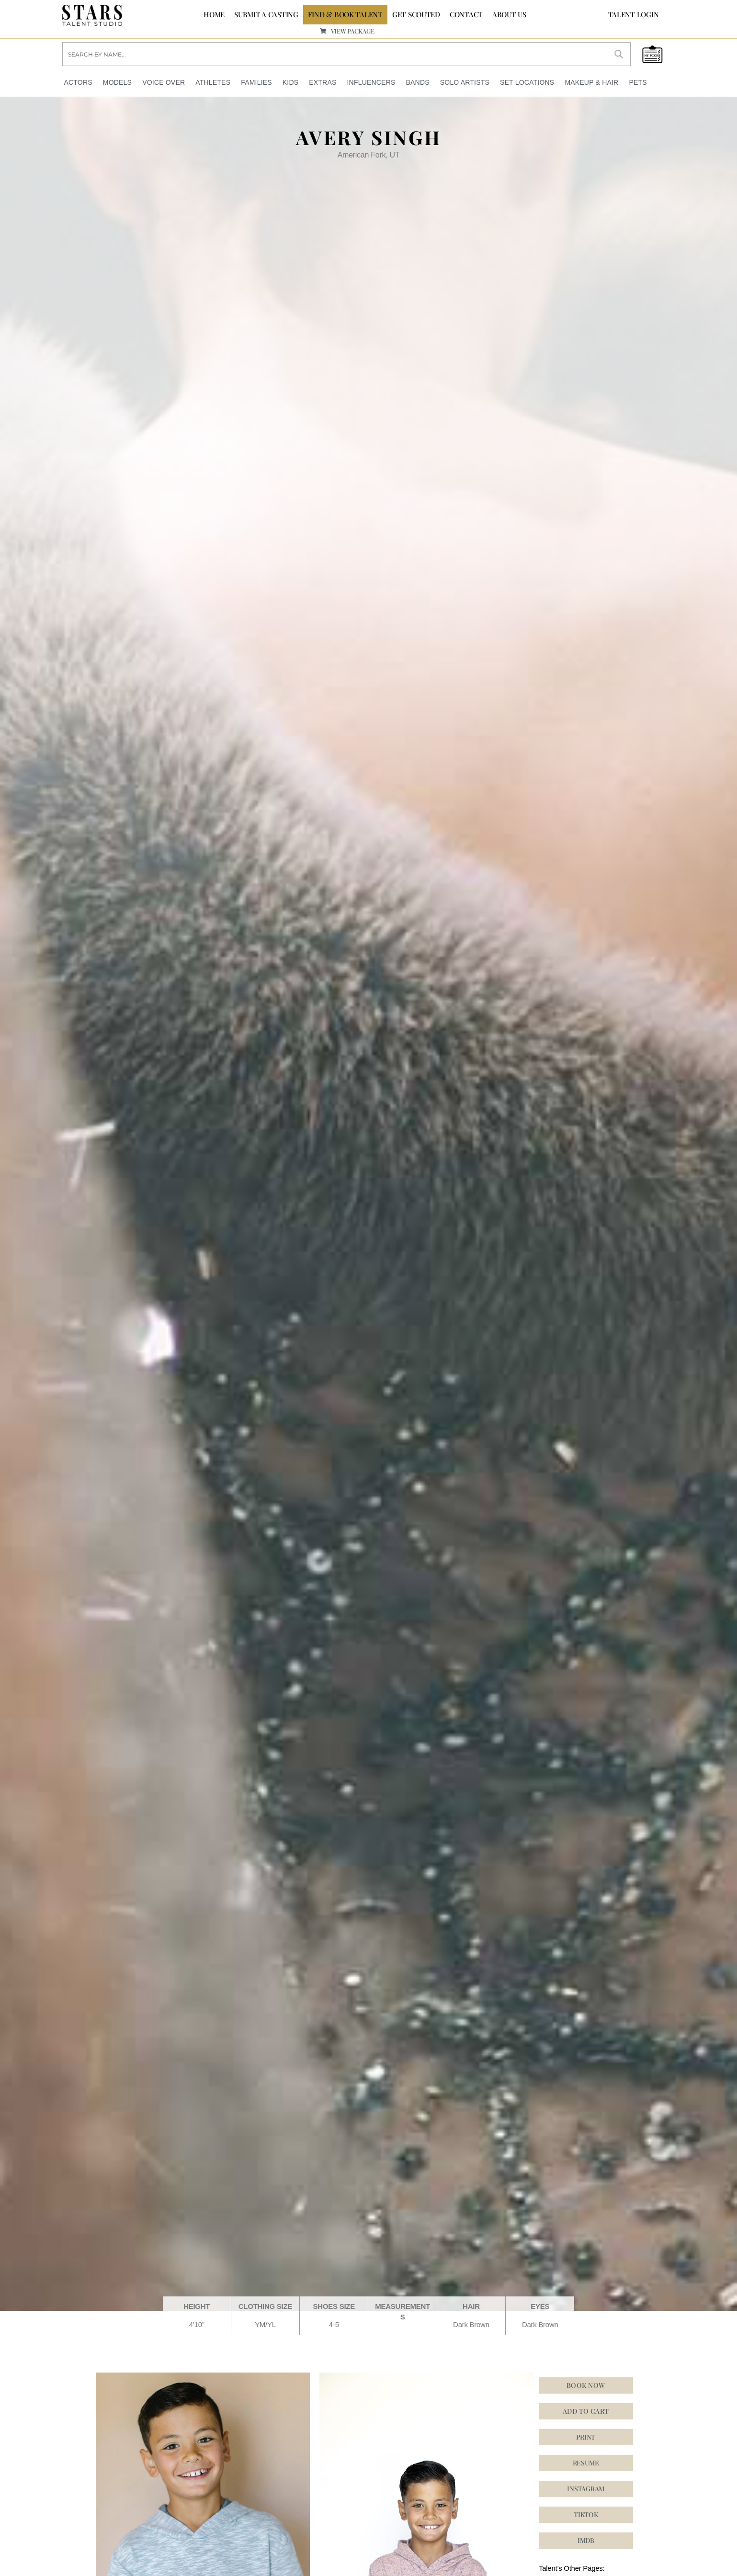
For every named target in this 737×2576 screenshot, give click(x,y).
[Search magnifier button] (618, 53)
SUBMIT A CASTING (266, 14)
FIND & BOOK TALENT (345, 14)
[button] (586, 2488)
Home (214, 14)
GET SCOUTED (416, 14)
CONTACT (466, 14)
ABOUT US (509, 14)
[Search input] (335, 54)
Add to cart (586, 2410)
